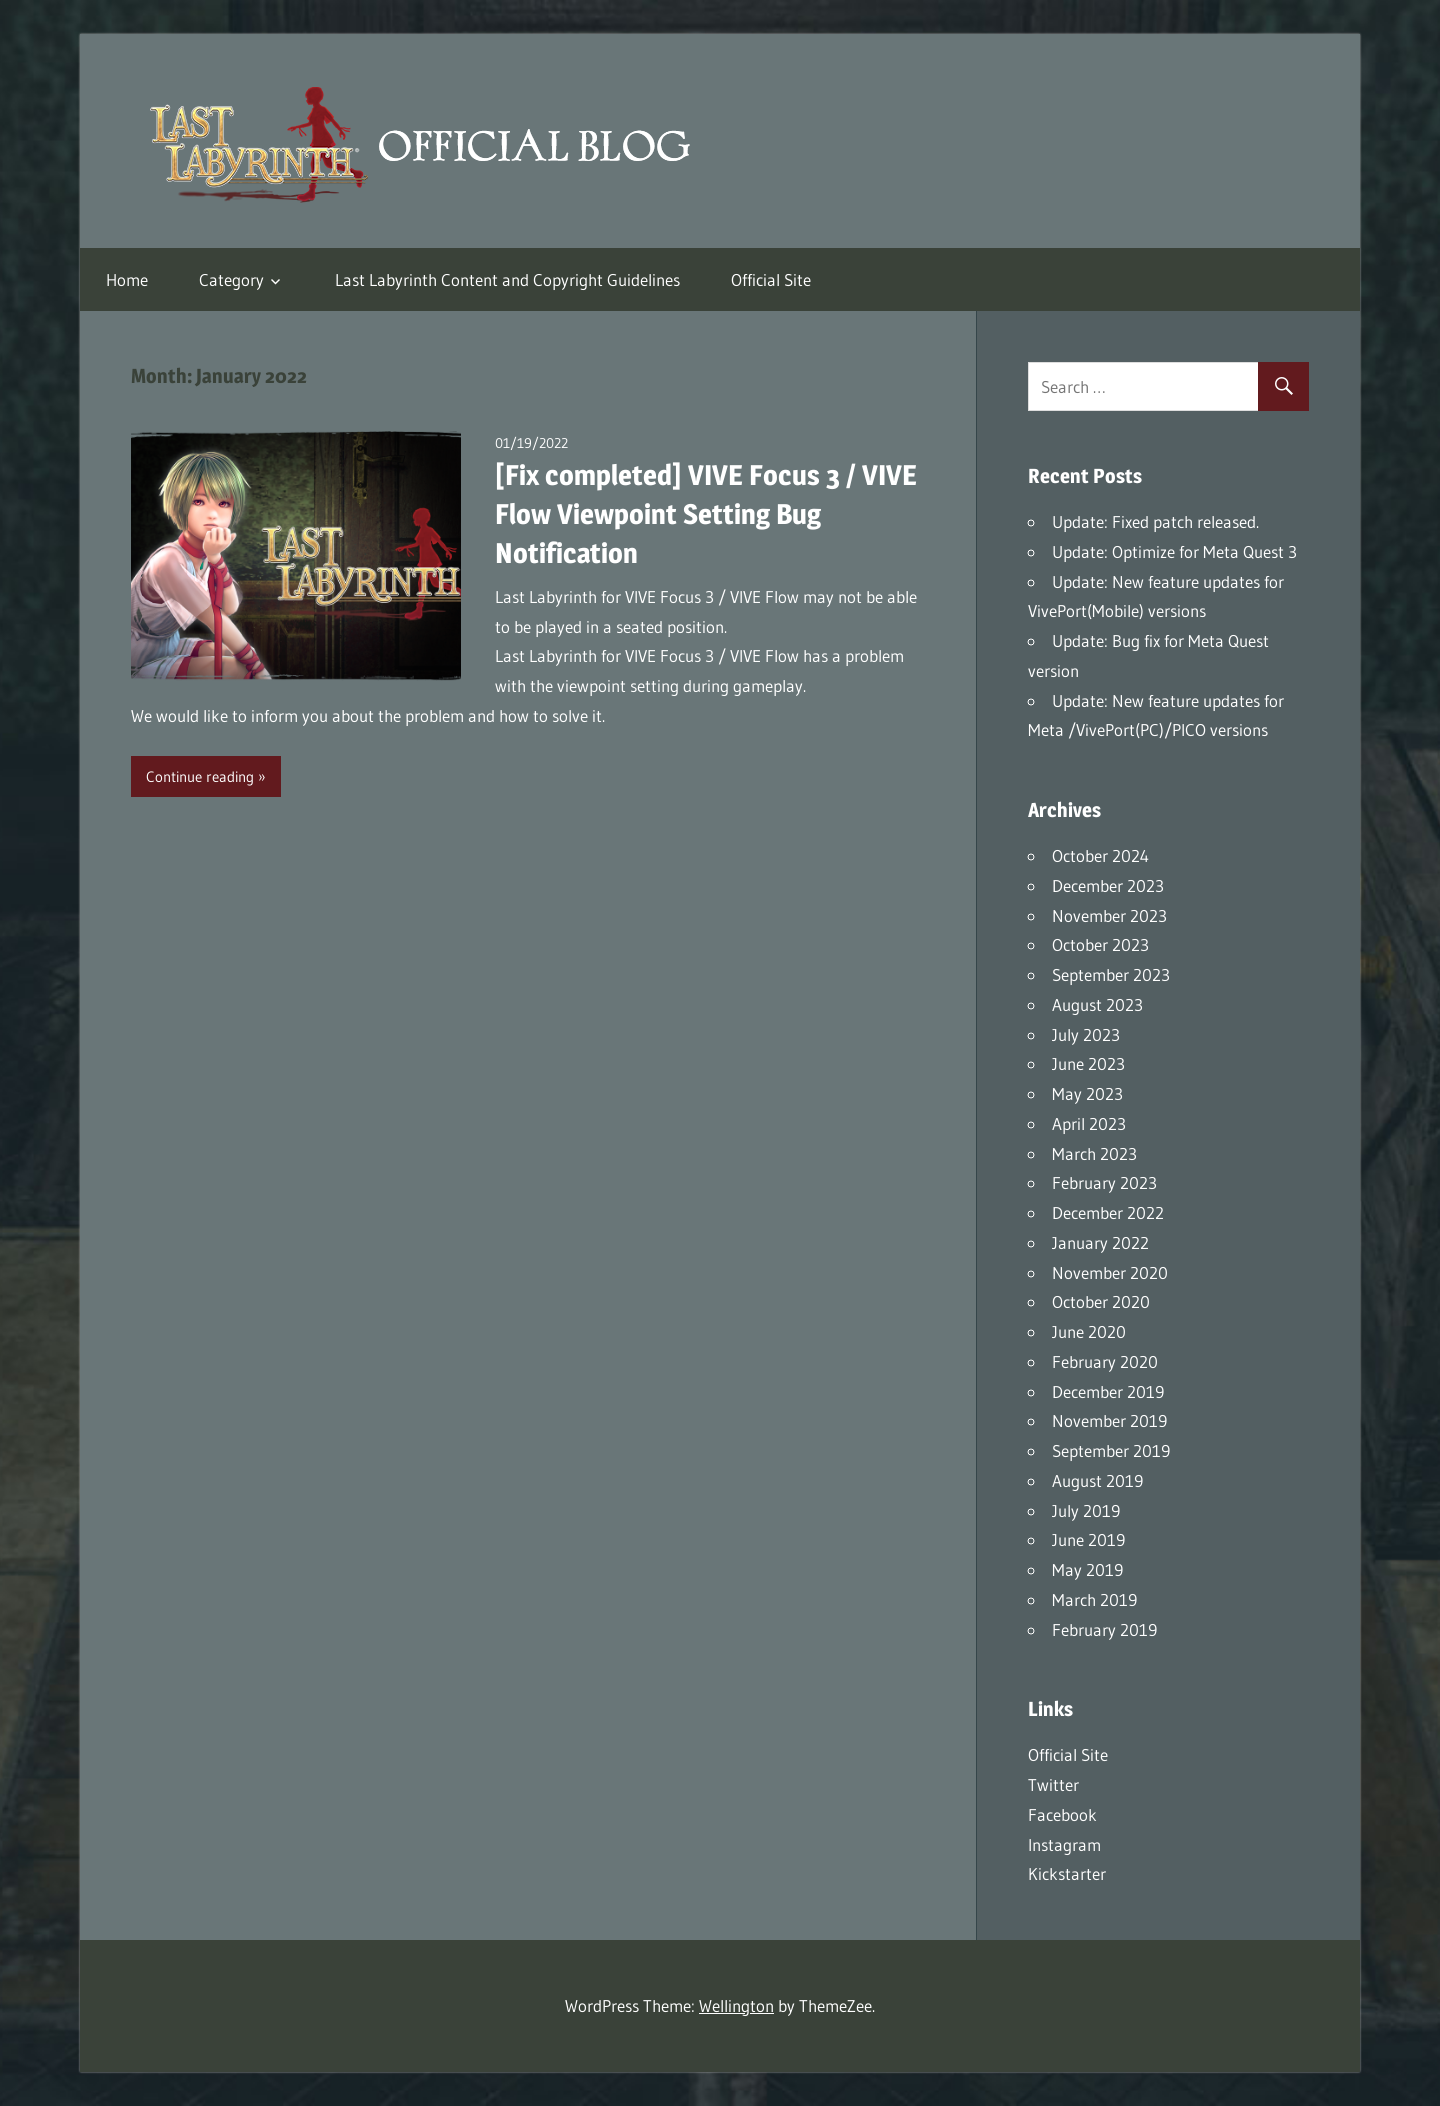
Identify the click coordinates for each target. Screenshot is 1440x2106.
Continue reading (200, 776)
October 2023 (1100, 944)
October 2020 (1101, 1301)
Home (127, 279)
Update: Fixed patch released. (1155, 521)
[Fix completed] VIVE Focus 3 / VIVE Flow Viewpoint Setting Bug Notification (706, 514)
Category (231, 279)
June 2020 (1089, 1331)
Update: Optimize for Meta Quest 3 (1174, 551)
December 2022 (1108, 1212)
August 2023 (1097, 1004)
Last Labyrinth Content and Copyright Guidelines (507, 279)
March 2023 (1094, 1153)
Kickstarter (1067, 1873)
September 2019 (1111, 1450)
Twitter (1053, 1784)
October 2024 (1100, 855)
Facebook (1062, 1814)
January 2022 (1100, 1242)
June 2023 (1088, 1063)
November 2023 (1109, 915)
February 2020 (1105, 1361)
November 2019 (1109, 1420)
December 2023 (1108, 885)
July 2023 (1086, 1034)
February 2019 (1104, 1629)
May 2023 (1087, 1093)
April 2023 (1089, 1123)
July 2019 (1086, 1510)
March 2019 (1094, 1599)
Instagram (1064, 1844)
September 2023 (1111, 974)
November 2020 (1110, 1272)
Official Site (771, 279)
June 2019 (1088, 1539)
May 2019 (1087, 1569)
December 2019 (1108, 1391)
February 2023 (1104, 1182)
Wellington (736, 2005)
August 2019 (1097, 1480)
